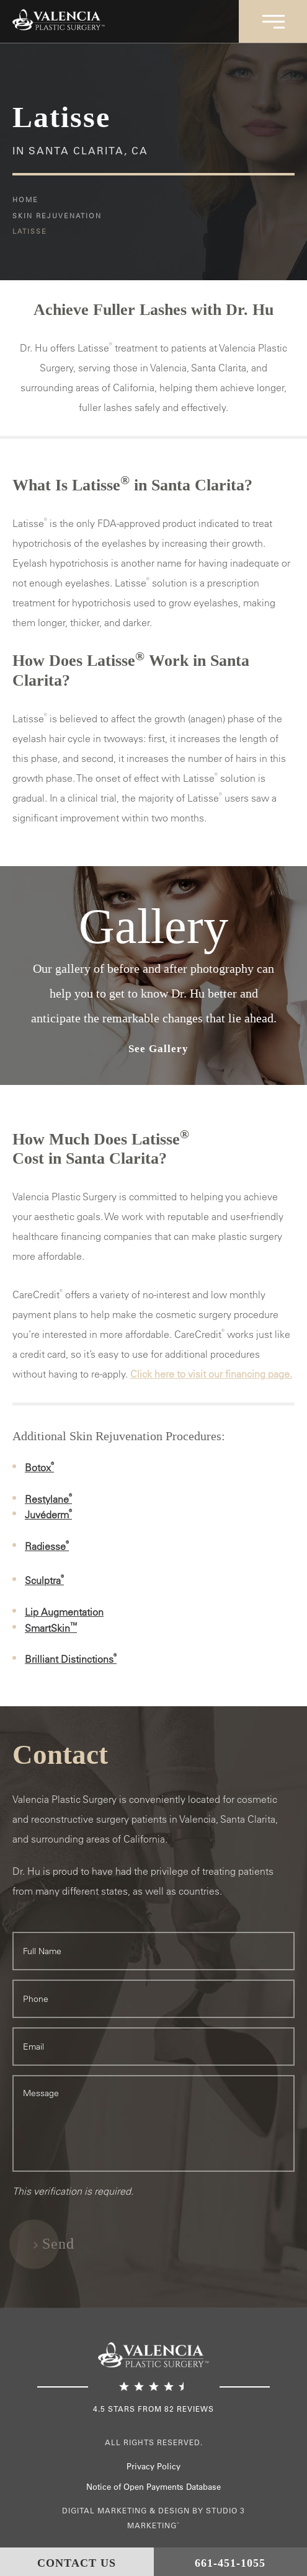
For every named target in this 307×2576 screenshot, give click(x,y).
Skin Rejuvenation (57, 215)
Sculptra (44, 1580)
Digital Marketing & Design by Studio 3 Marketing (153, 2517)
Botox (39, 1467)
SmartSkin (51, 1628)
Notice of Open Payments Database (153, 2486)
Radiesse (47, 1546)
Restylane (48, 1499)
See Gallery (158, 1049)
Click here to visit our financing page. (211, 1374)
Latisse (29, 231)
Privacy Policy (153, 2466)
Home (25, 199)
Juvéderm (48, 1514)
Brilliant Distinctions (71, 1659)
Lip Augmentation (64, 1612)
